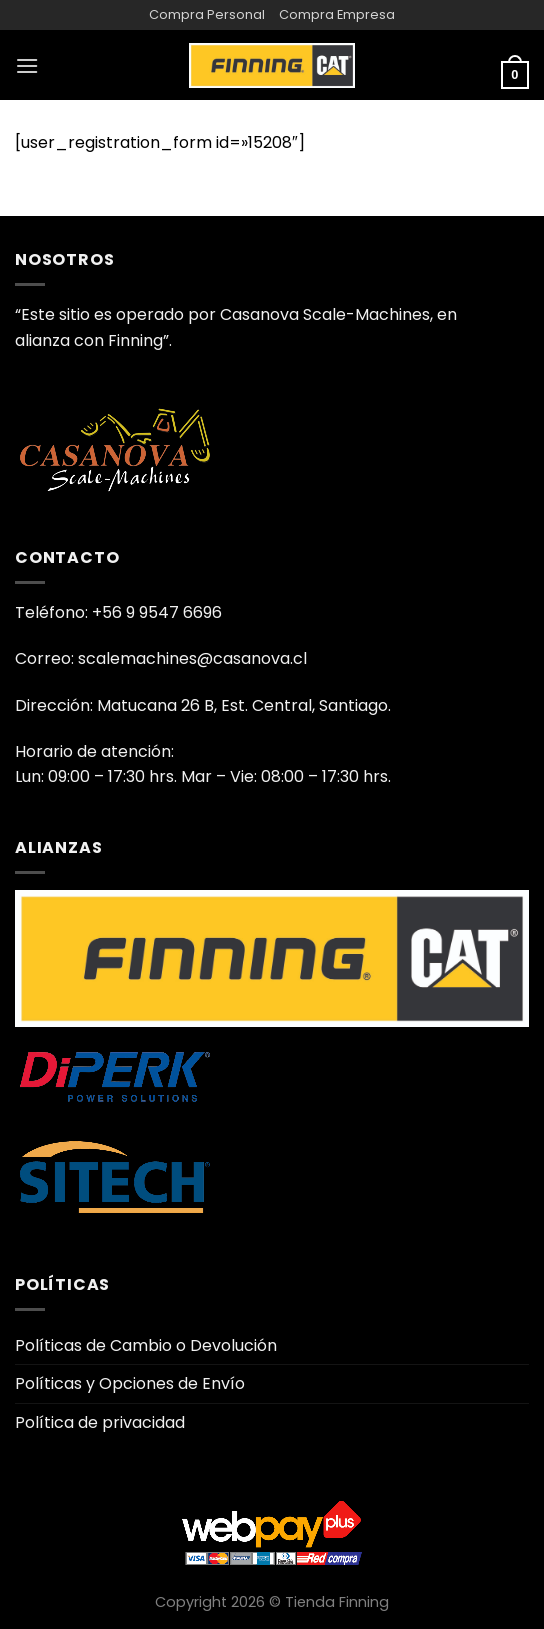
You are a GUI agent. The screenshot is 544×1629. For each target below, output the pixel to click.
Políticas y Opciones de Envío (130, 1383)
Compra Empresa (337, 14)
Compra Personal (207, 14)
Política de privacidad (100, 1422)
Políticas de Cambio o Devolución (146, 1345)
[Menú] (27, 65)
